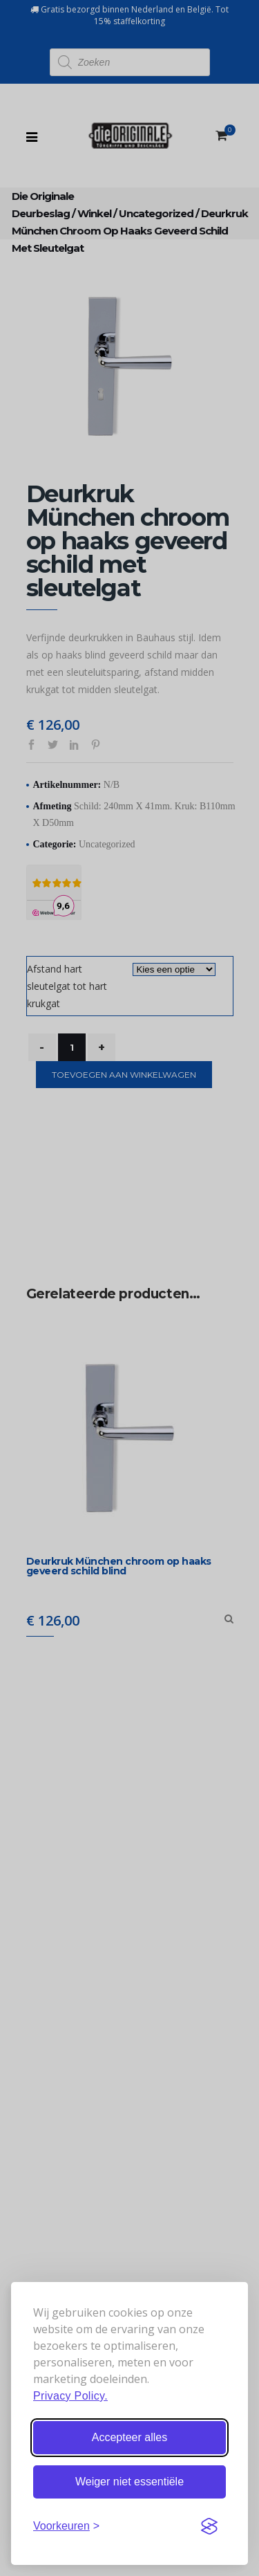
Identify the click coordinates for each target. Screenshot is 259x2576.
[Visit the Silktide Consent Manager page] (209, 2526)
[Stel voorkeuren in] (66, 2526)
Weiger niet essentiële (129, 2481)
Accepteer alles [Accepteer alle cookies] (129, 2437)
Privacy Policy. (70, 2396)
